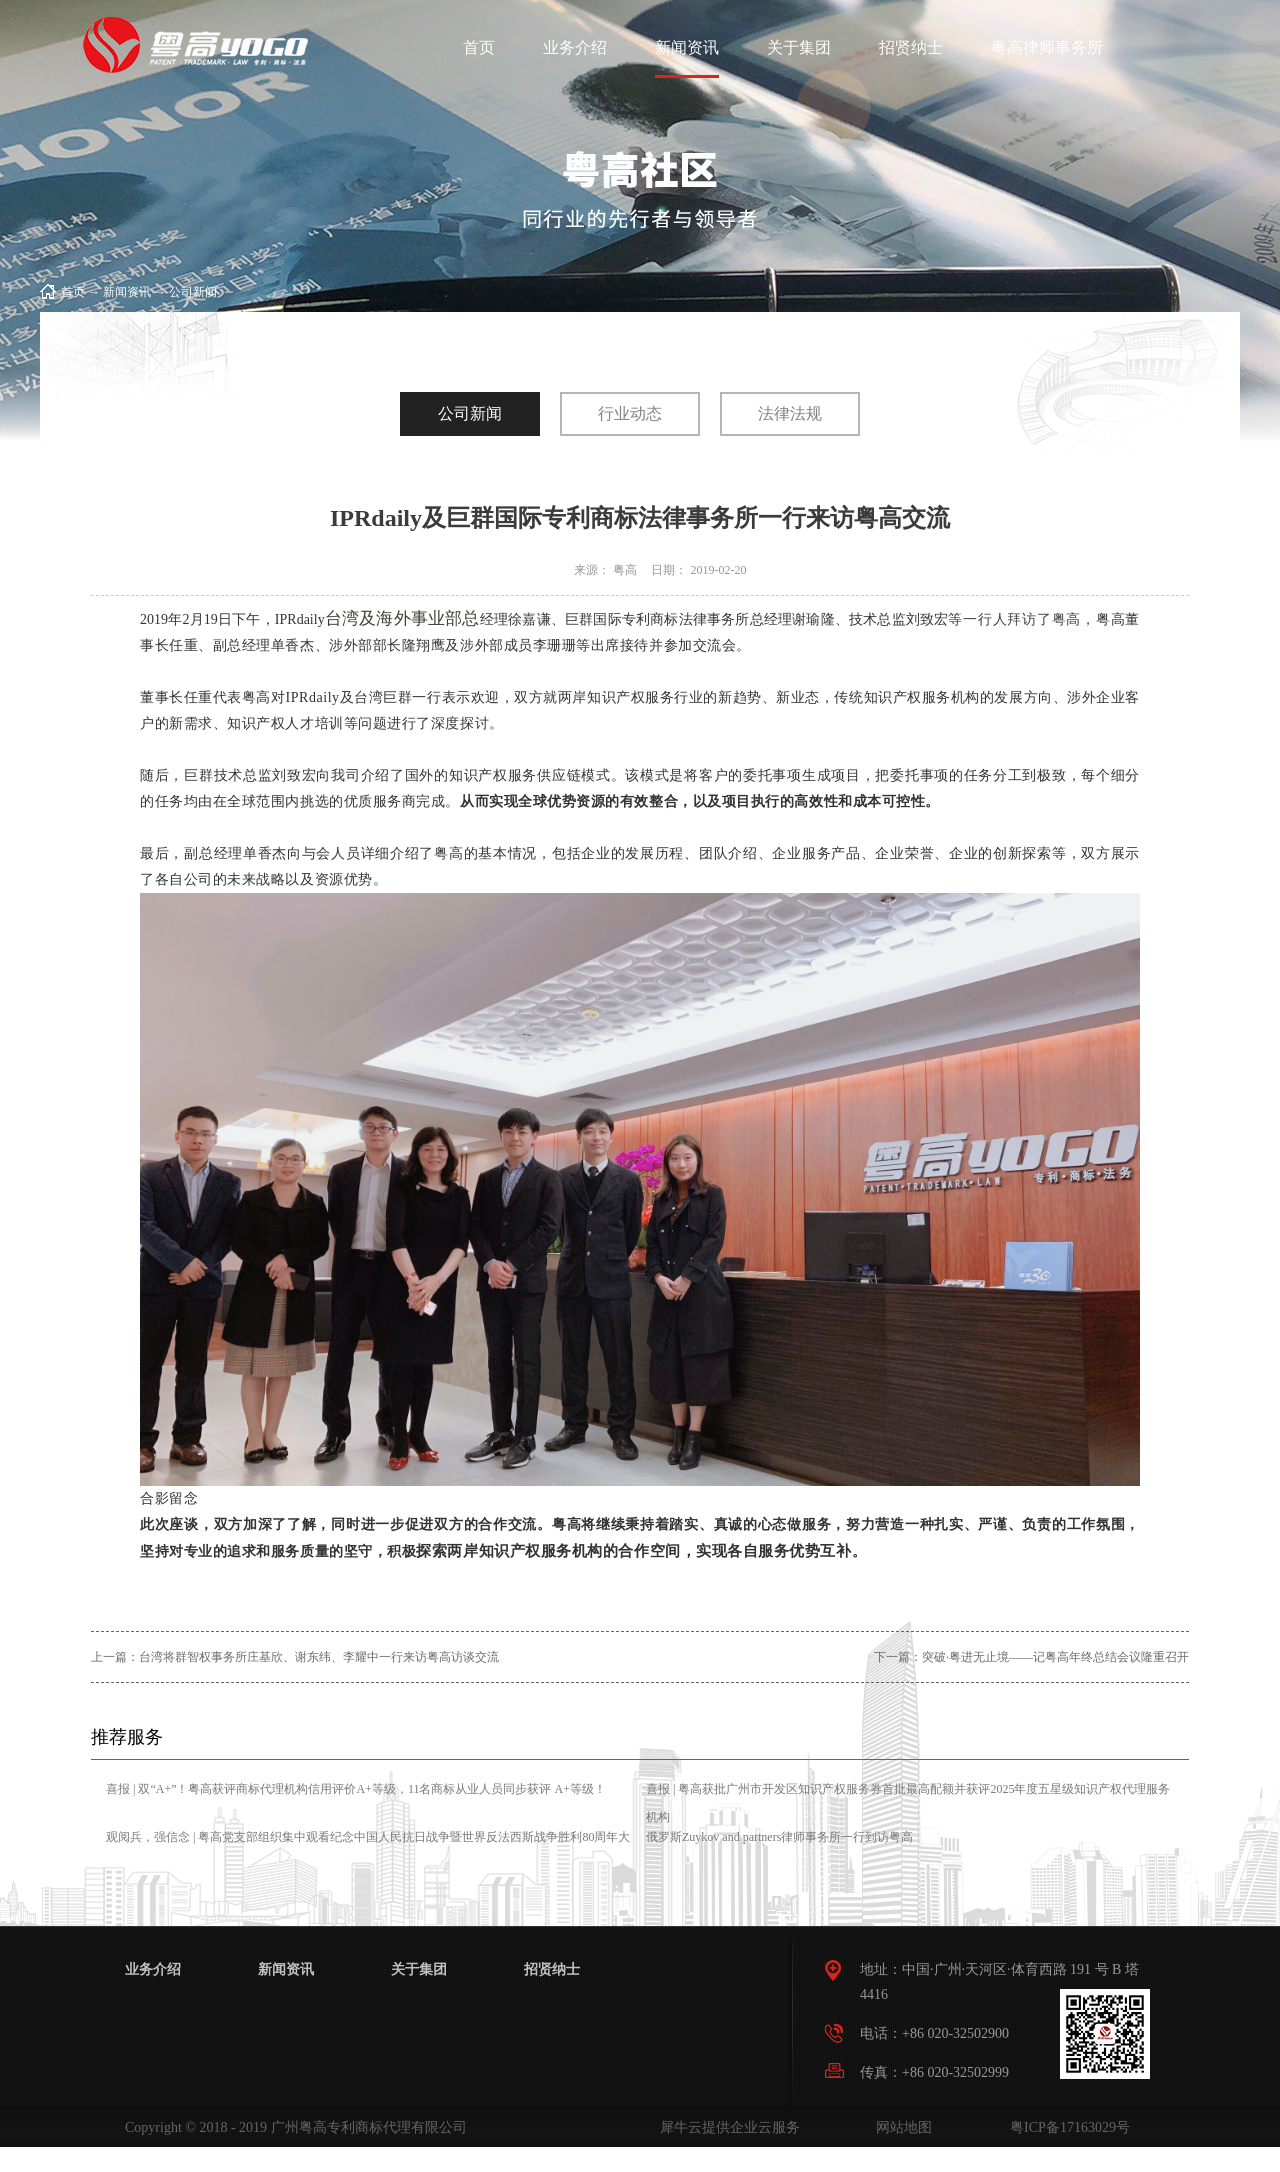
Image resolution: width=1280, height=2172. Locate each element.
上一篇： (295, 1657)
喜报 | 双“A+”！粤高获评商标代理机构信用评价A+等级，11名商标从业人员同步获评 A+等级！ (356, 1789)
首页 (479, 47)
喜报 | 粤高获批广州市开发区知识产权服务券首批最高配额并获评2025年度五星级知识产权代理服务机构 (908, 1803)
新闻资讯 (127, 292)
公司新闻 (193, 292)
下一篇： (1031, 1657)
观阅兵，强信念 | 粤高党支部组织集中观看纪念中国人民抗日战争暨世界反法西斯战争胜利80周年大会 (368, 1851)
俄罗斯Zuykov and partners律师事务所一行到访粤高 (779, 1837)
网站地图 (900, 2127)
